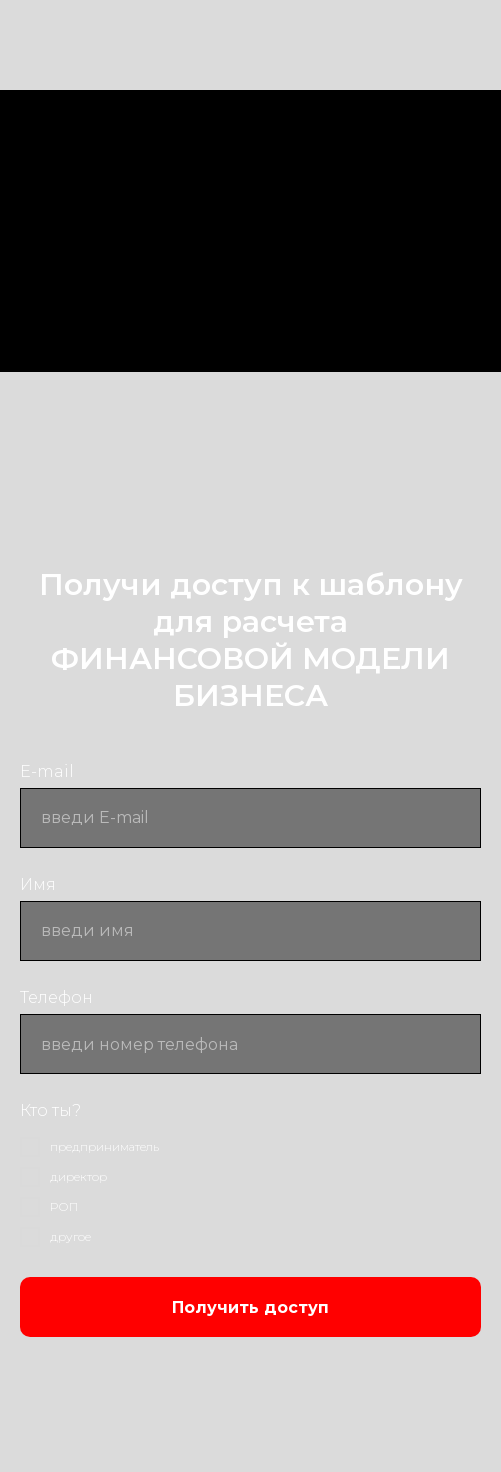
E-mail (47, 771)
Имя (38, 884)
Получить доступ (250, 1307)
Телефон (56, 997)
